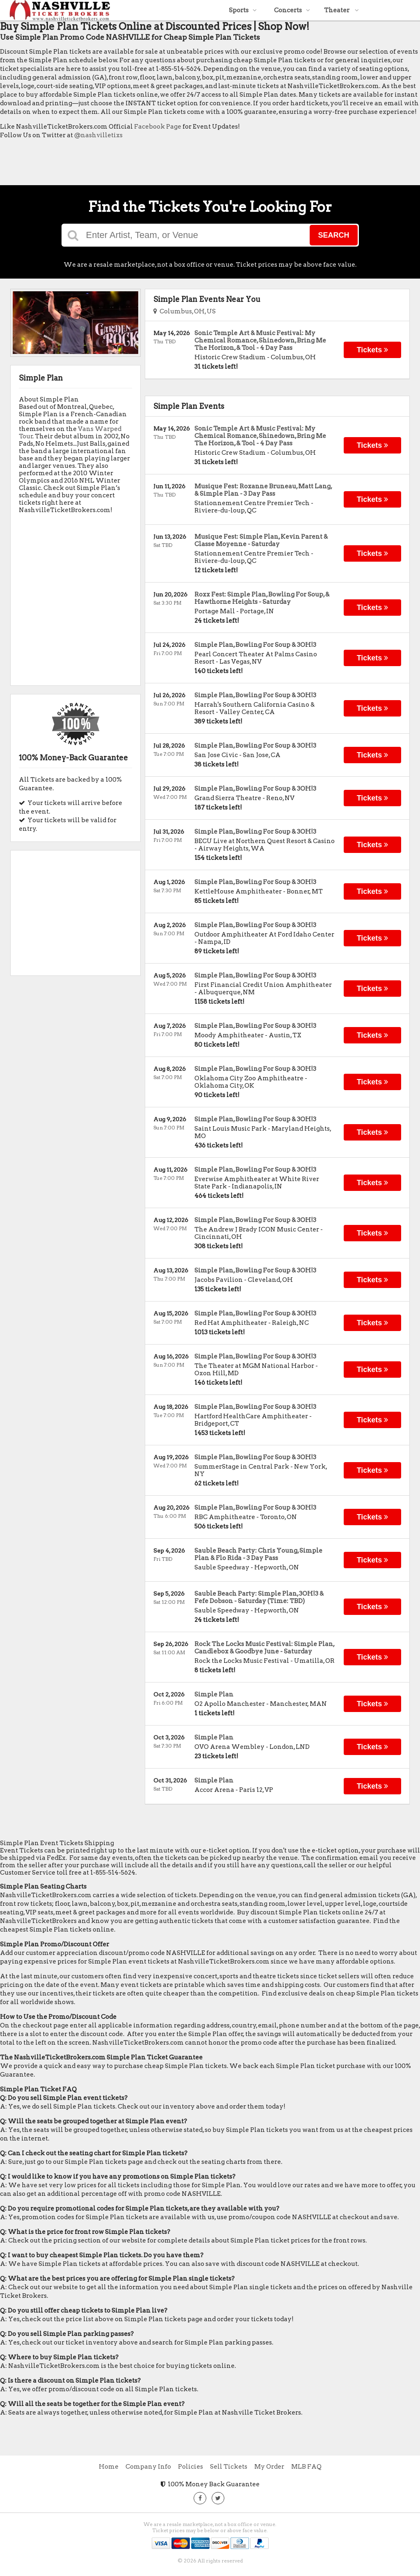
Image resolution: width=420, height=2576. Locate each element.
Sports (243, 10)
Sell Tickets (228, 2466)
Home (109, 2466)
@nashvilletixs (98, 135)
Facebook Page (157, 126)
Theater (341, 10)
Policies (190, 2466)
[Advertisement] (149, 164)
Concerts (292, 10)
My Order (269, 2466)
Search (333, 235)
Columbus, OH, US (184, 311)
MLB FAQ (306, 2466)
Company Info (148, 2466)
